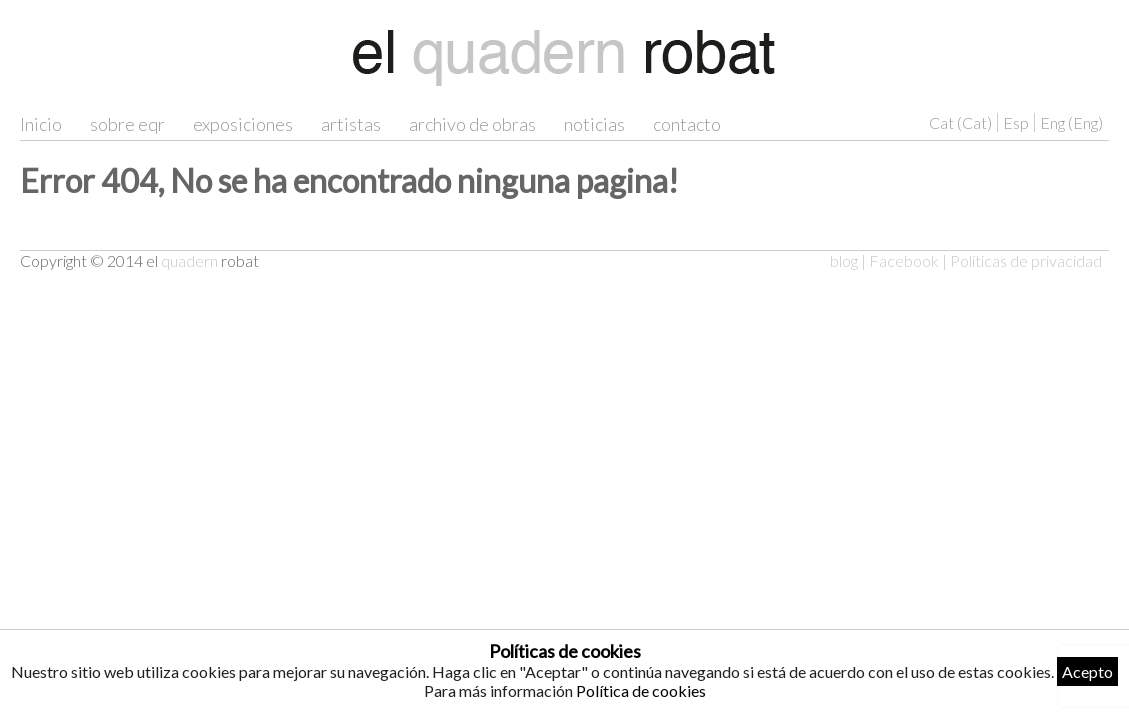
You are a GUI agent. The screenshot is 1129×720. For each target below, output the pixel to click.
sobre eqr (127, 124)
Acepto (1087, 671)
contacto (687, 124)
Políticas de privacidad (1026, 260)
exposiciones (243, 124)
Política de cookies (641, 690)
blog (844, 260)
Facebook (904, 260)
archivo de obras (472, 124)
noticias (594, 124)
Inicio (41, 124)
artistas (351, 124)
